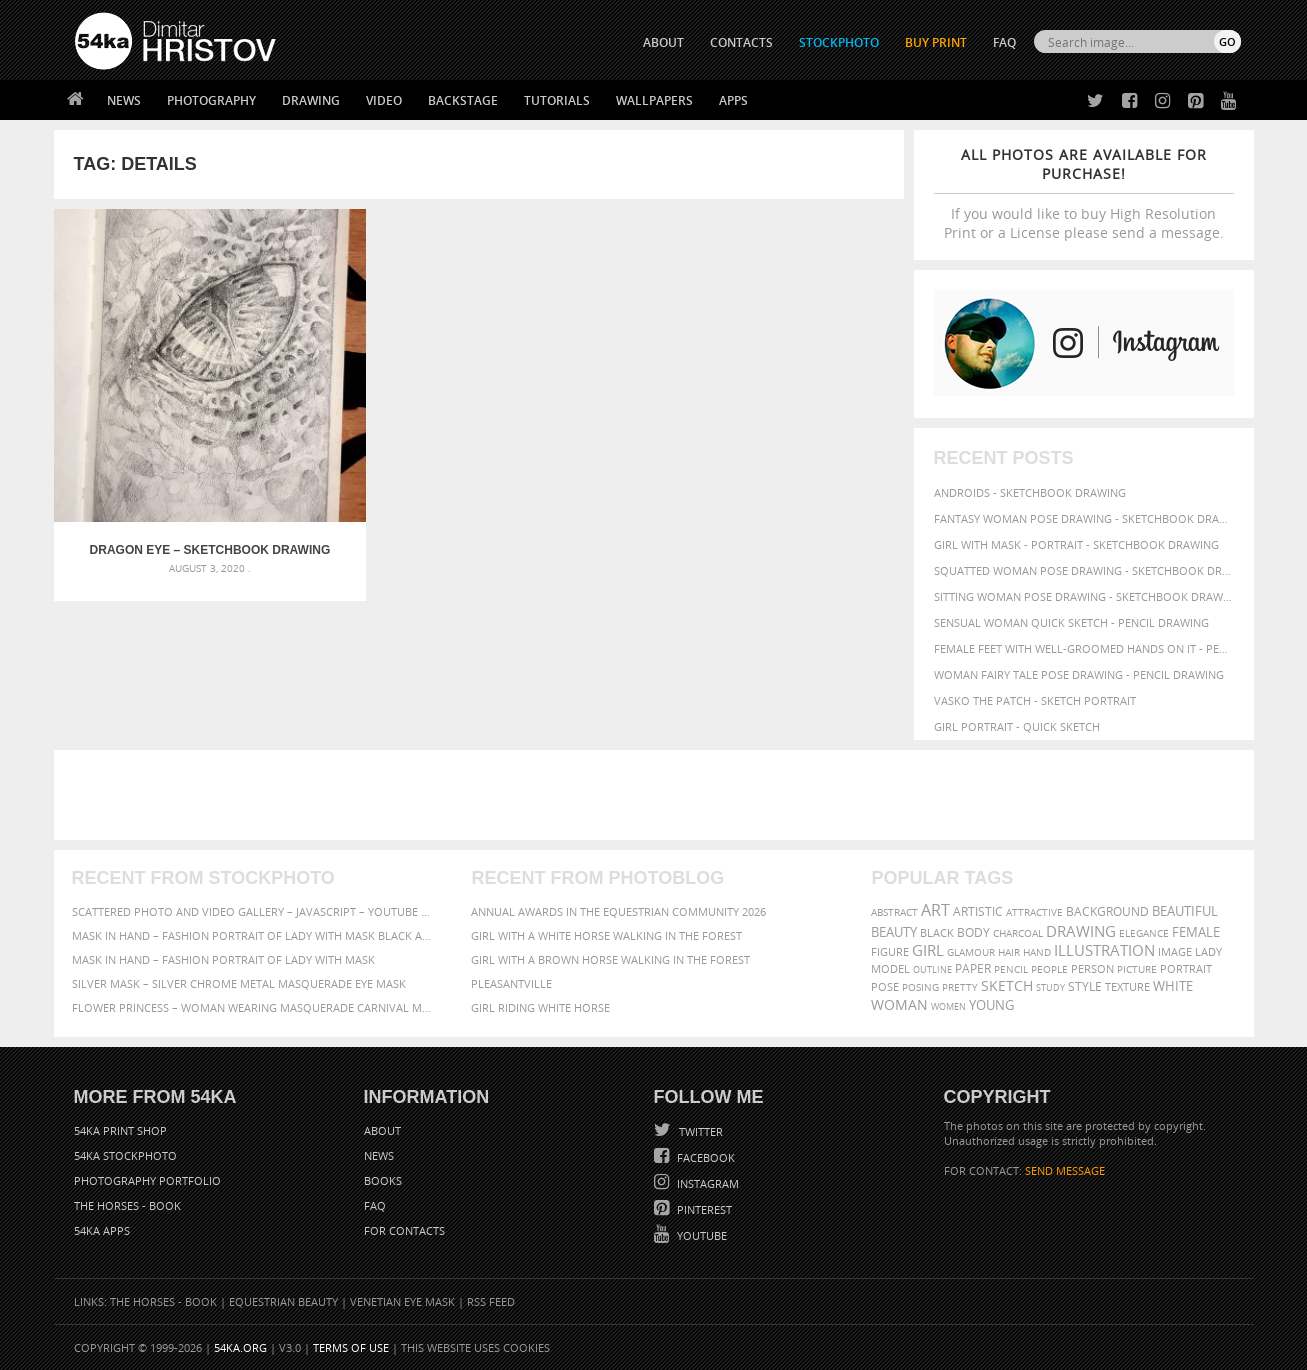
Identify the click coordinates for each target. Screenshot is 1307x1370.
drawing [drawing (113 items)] (1081, 931)
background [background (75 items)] (1107, 911)
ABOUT (663, 42)
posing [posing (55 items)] (920, 987)
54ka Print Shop (120, 1130)
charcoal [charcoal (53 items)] (1018, 933)
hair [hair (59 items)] (1009, 952)
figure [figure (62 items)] (890, 952)
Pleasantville (511, 983)
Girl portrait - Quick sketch (1017, 726)
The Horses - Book (127, 1205)
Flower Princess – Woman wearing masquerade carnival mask (254, 1007)
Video (384, 100)
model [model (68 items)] (890, 968)
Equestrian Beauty (283, 1301)
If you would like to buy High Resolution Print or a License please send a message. (1084, 193)
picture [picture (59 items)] (1137, 969)
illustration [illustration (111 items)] (1104, 950)
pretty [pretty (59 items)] (960, 987)
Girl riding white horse (540, 1007)
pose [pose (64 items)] (885, 987)
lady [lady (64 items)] (1208, 952)
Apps (733, 100)
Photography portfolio (147, 1180)
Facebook (704, 1157)
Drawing (311, 100)
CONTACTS (741, 42)
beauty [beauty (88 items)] (894, 932)
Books (383, 1180)
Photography (211, 100)
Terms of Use (351, 1347)
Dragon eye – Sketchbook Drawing (159, 450)
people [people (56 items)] (1049, 969)
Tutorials (557, 100)
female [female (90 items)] (1196, 932)
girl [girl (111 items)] (928, 950)
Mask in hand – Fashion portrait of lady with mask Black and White (254, 935)
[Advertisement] (658, 795)
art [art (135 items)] (935, 910)
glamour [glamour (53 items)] (971, 952)
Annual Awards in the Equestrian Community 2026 (618, 911)
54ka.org (240, 1347)
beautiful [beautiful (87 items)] (1185, 911)
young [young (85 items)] (991, 1005)
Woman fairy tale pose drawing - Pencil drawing (1079, 674)
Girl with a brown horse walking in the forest (610, 959)
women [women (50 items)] (948, 1006)
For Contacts (404, 1230)
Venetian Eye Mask (402, 1301)
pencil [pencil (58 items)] (1011, 969)
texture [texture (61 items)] (1127, 987)
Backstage (463, 100)
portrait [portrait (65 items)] (1186, 968)
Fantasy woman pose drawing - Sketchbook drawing (1084, 518)
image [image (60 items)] (1175, 952)
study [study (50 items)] (1050, 987)
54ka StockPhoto (125, 1155)
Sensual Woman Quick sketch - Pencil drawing (1071, 622)
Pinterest (703, 1209)
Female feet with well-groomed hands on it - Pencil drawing (1084, 648)
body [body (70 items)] (973, 932)
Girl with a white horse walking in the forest (606, 935)
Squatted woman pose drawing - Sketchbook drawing (1084, 570)
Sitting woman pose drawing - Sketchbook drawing (1084, 596)
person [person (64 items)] (1092, 969)
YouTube (700, 1235)
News (124, 100)
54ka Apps (102, 1230)
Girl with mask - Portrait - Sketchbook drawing (1076, 544)
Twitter (699, 1131)
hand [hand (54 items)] (1037, 952)
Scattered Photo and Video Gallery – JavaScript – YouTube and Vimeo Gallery (254, 911)
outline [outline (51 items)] (932, 969)
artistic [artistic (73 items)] (978, 911)
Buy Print (936, 42)
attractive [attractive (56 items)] (1034, 912)
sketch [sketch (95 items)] (1007, 986)
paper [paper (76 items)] (973, 968)
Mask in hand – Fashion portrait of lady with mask (223, 959)
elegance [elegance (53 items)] (1144, 933)
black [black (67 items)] (937, 932)
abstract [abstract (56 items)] (894, 912)
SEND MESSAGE (1065, 1170)
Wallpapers (654, 100)
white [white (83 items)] (1173, 986)
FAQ (1004, 42)
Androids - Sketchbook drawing (1030, 492)
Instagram (706, 1183)
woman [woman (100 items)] (899, 1004)
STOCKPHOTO (839, 42)
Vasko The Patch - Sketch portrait (1035, 700)
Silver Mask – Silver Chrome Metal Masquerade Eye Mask (239, 983)
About (382, 1130)
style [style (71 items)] (1085, 986)
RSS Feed (491, 1301)
